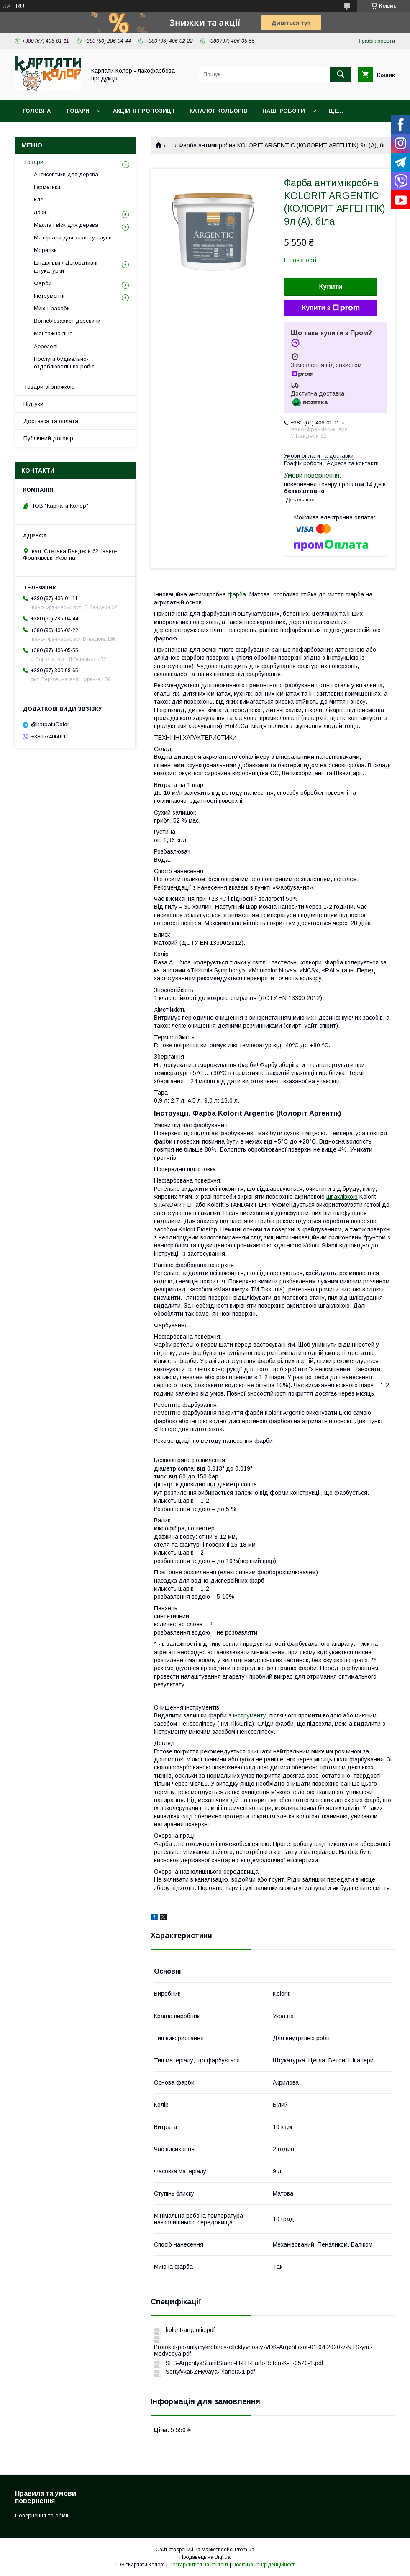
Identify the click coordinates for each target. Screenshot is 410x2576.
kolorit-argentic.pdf (190, 2330)
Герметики (47, 187)
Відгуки (33, 404)
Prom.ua (244, 2550)
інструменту (249, 1715)
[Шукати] (340, 74)
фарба (237, 594)
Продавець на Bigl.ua (205, 2557)
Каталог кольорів (218, 111)
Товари (78, 111)
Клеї (39, 199)
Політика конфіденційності (264, 2565)
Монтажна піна (53, 333)
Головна (37, 111)
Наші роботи (283, 111)
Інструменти (49, 296)
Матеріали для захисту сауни (73, 237)
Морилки (45, 250)
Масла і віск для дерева (66, 225)
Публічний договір (48, 438)
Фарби (42, 283)
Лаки (40, 212)
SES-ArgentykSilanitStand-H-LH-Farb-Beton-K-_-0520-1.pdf (244, 2363)
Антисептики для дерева (66, 174)
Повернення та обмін (42, 2515)
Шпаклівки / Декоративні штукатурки (65, 266)
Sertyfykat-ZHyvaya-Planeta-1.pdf (210, 2371)
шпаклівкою (342, 1196)
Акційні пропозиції (143, 111)
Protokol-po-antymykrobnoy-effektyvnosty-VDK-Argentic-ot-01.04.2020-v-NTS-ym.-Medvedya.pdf (263, 2350)
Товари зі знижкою (49, 386)
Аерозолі (46, 346)
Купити (331, 286)
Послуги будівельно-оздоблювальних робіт (64, 363)
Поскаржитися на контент (198, 2565)
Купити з (330, 308)
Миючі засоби (52, 308)
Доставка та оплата (50, 421)
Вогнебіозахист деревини (67, 321)
